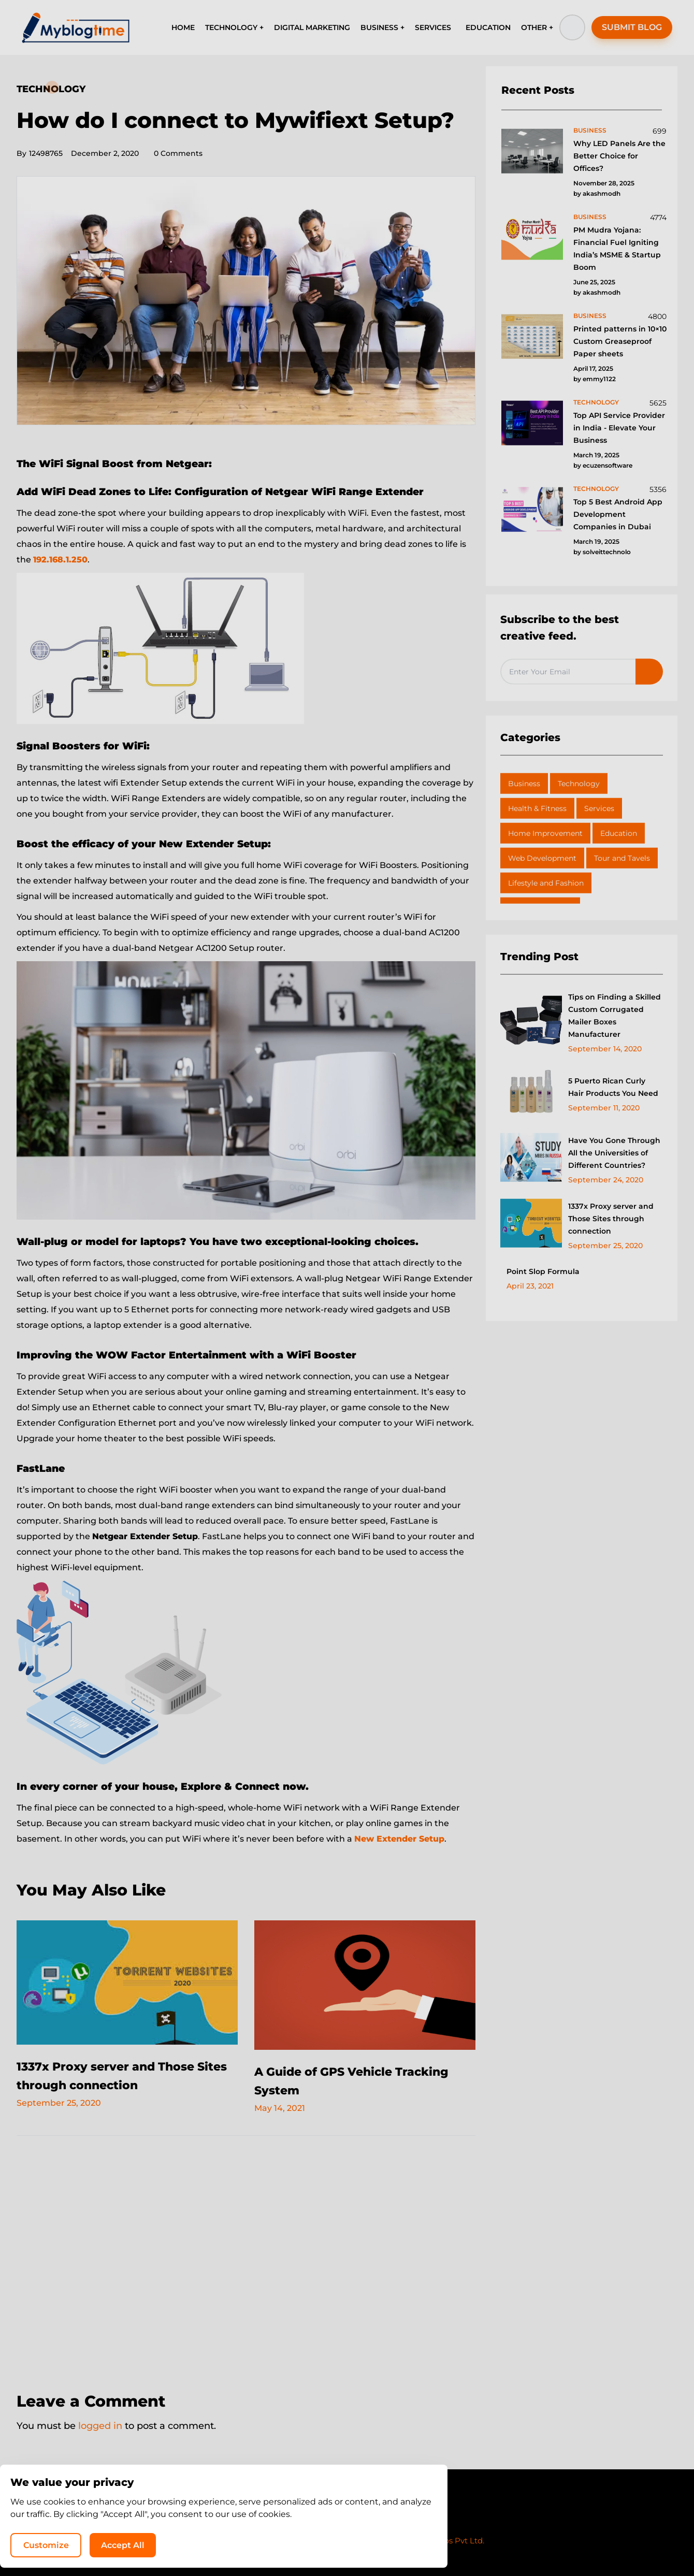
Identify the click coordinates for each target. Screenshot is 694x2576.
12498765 (40, 153)
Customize (475, 2543)
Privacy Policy (316, 2521)
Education (618, 833)
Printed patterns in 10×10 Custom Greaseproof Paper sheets (620, 341)
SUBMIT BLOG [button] (632, 27)
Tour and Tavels (622, 858)
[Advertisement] (246, 2256)
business (589, 130)
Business (524, 783)
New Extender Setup (399, 1839)
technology (596, 402)
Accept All (554, 2543)
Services (599, 808)
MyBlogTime (316, 2540)
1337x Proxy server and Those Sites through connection (611, 1219)
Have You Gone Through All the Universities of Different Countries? (614, 1153)
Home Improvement (545, 833)
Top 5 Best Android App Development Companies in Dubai (617, 514)
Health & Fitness (537, 808)
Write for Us (379, 2521)
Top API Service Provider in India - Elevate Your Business (619, 428)
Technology (51, 89)
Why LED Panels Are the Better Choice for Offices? (619, 156)
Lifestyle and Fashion (546, 883)
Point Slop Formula (543, 1271)
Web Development (542, 858)
